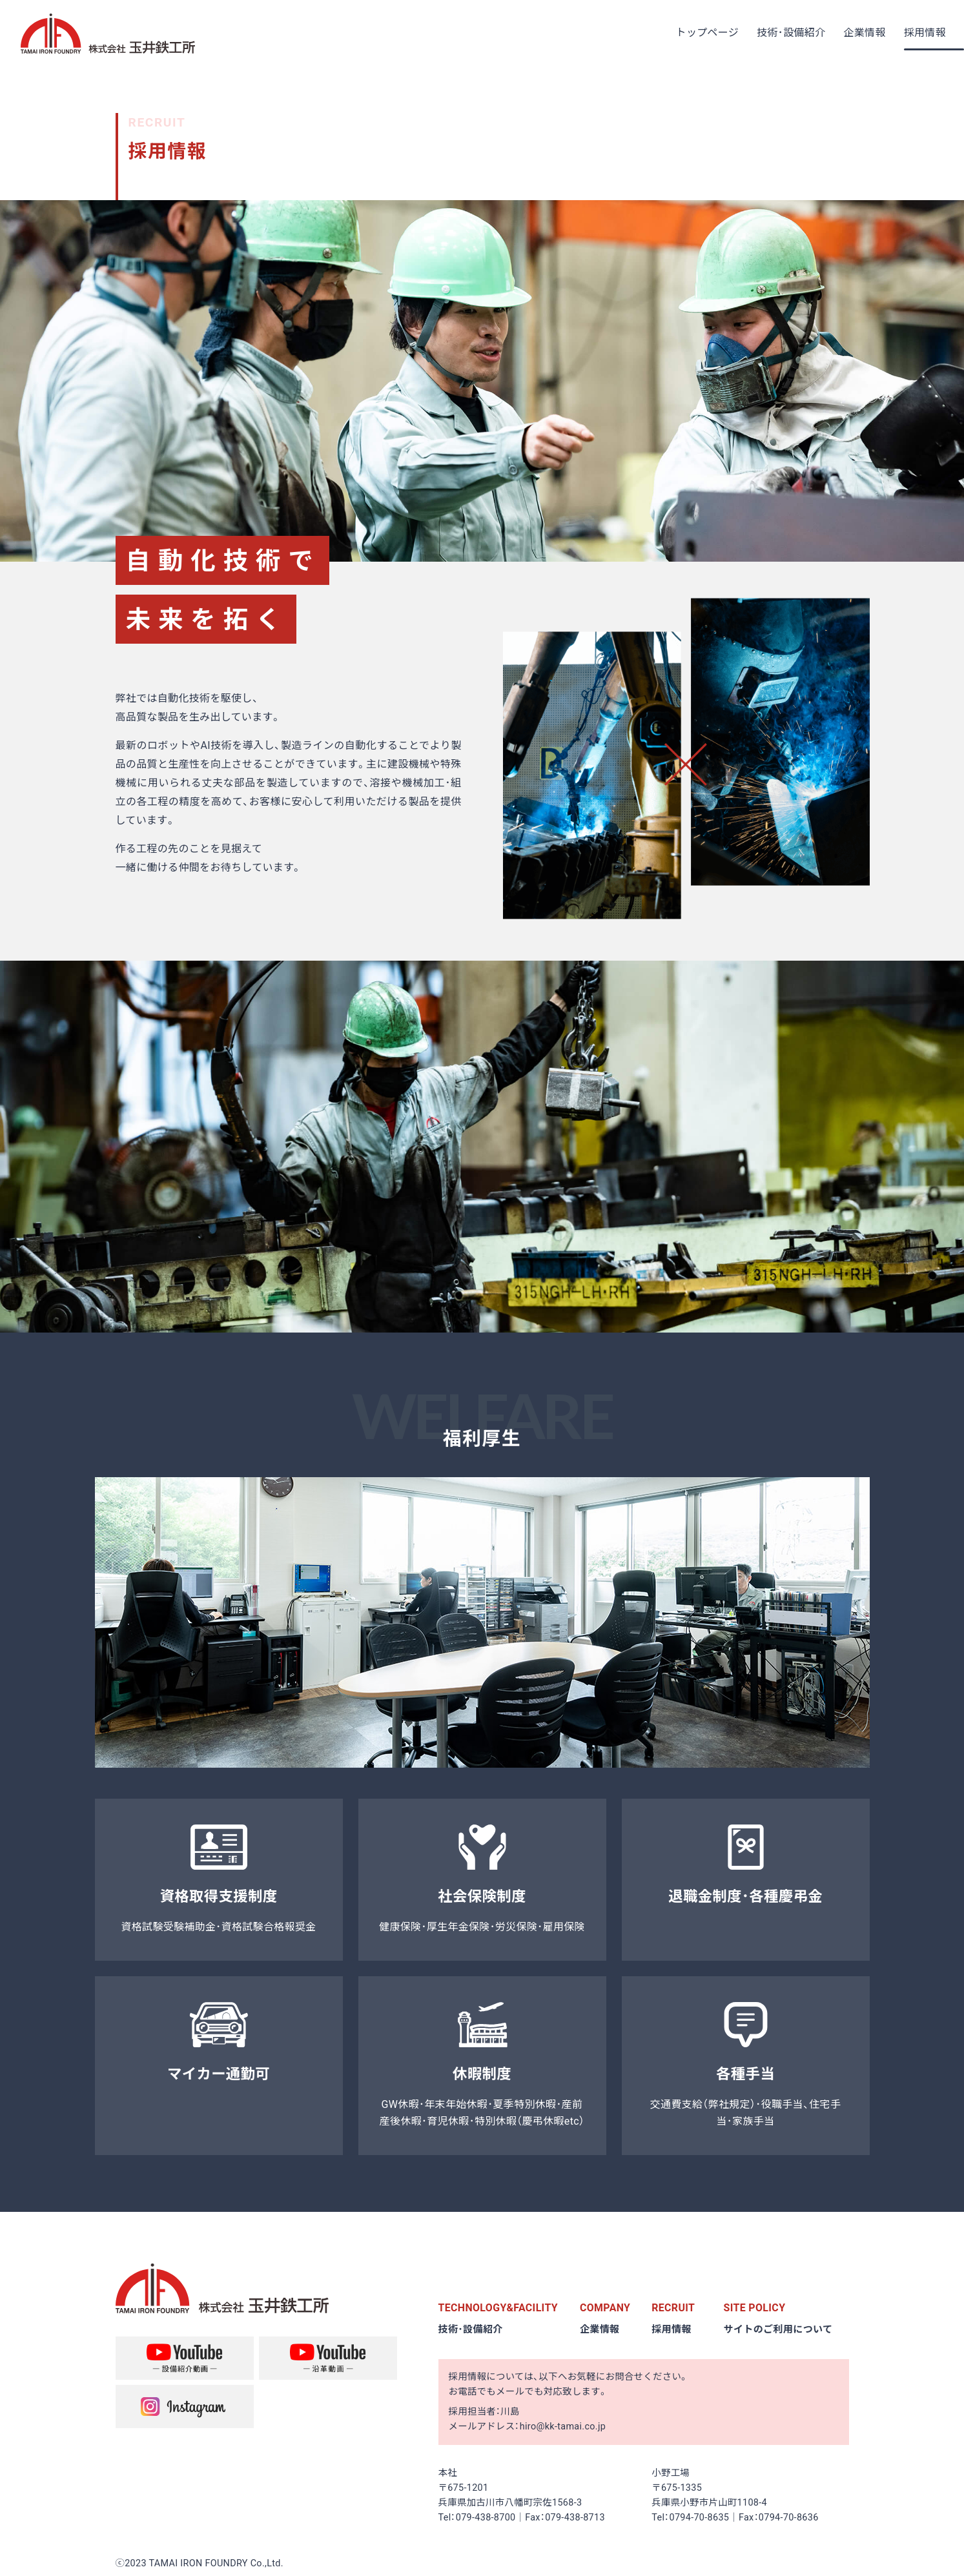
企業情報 (600, 2329)
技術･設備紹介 (471, 2329)
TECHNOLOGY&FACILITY (498, 2308)
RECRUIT (673, 2308)
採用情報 (671, 2329)
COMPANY (605, 2308)
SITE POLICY (755, 2308)
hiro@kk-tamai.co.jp (563, 2426)
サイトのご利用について (779, 2329)
